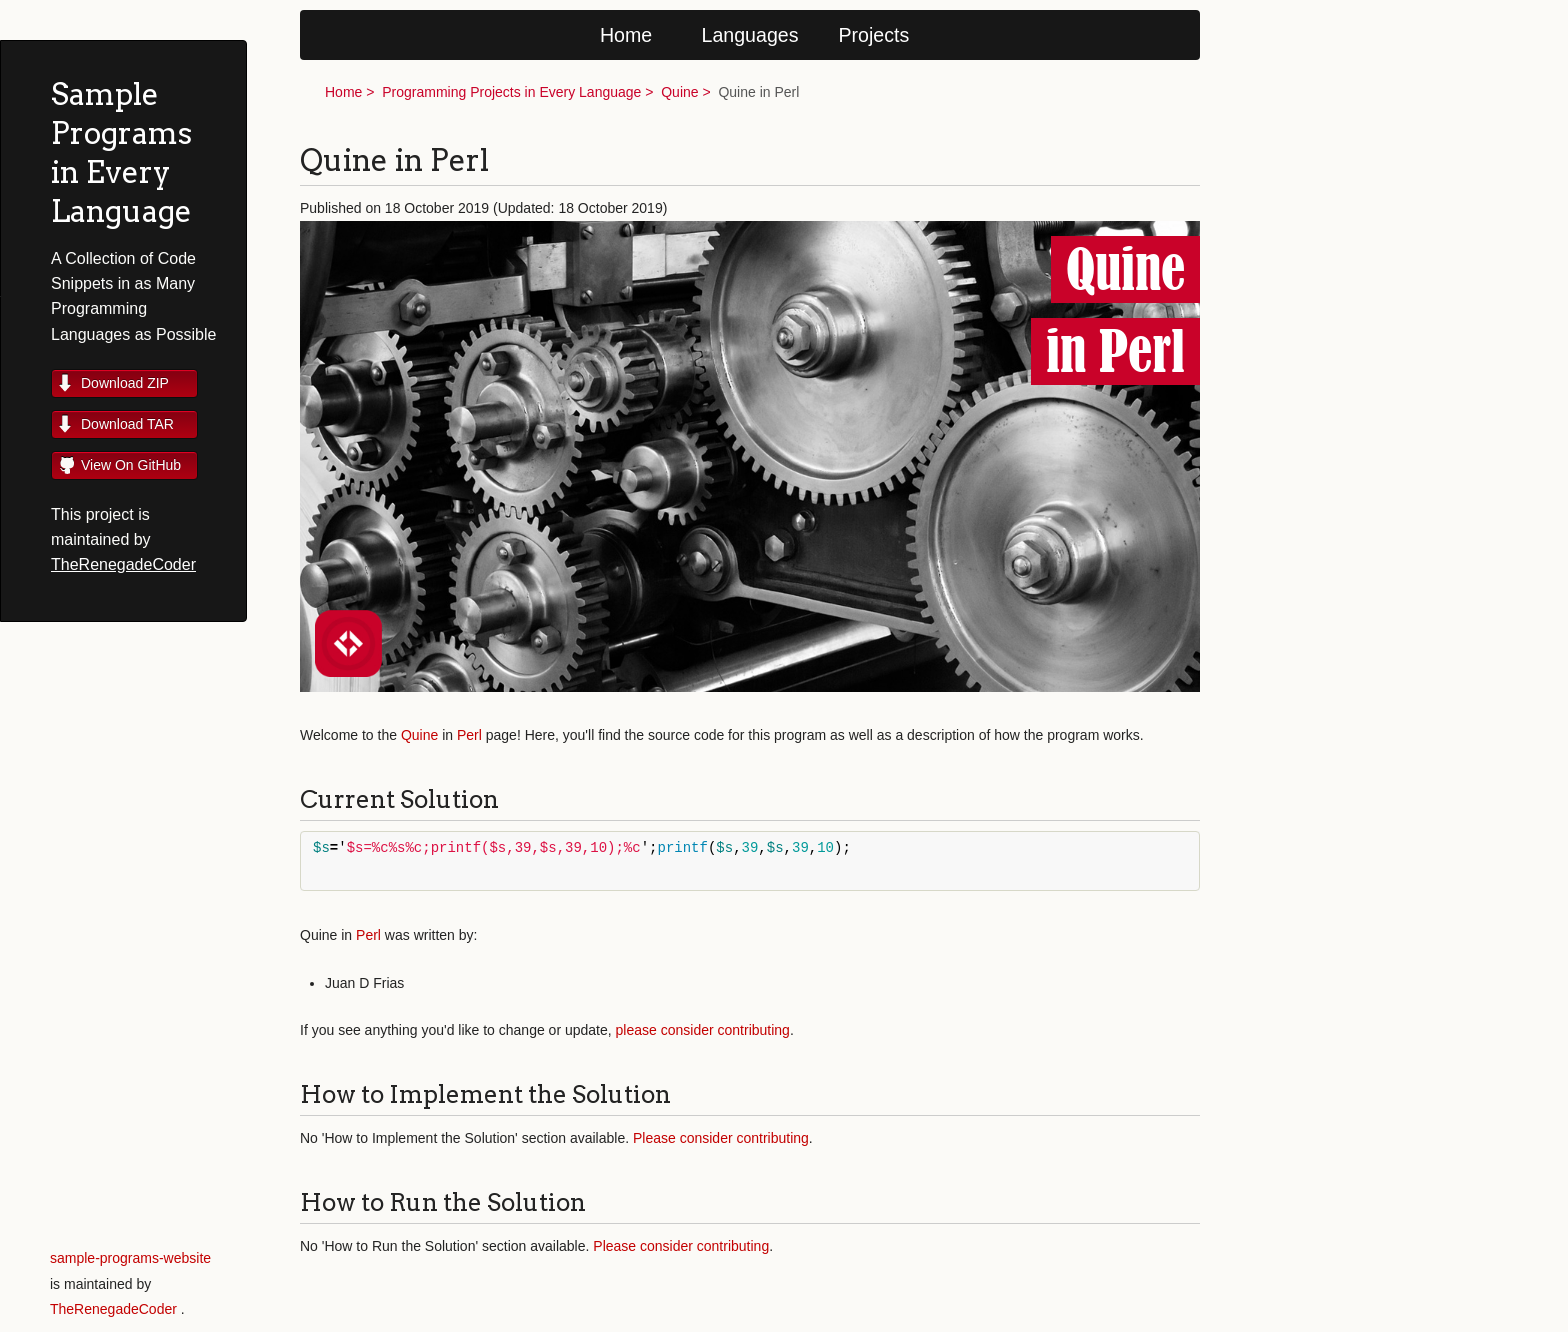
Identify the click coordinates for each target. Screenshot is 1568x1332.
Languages (750, 35)
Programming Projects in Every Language (511, 92)
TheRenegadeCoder (123, 564)
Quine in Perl (758, 92)
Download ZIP (125, 383)
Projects (874, 35)
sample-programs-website (130, 1258)
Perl (469, 735)
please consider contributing (703, 1030)
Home (626, 35)
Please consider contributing (721, 1138)
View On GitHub (131, 465)
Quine (679, 92)
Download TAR (127, 424)
